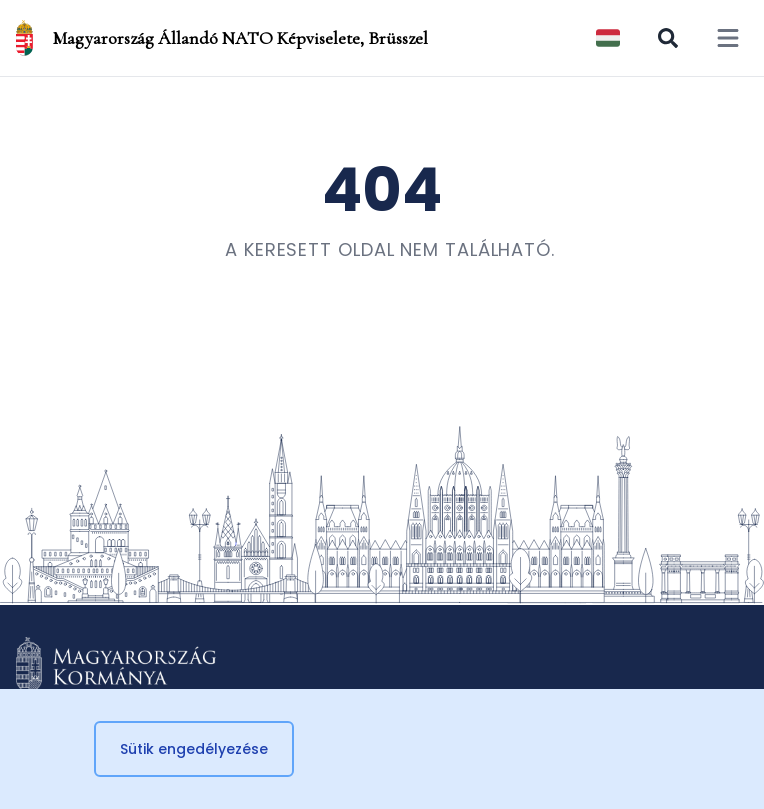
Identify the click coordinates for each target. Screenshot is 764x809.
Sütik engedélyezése (194, 749)
